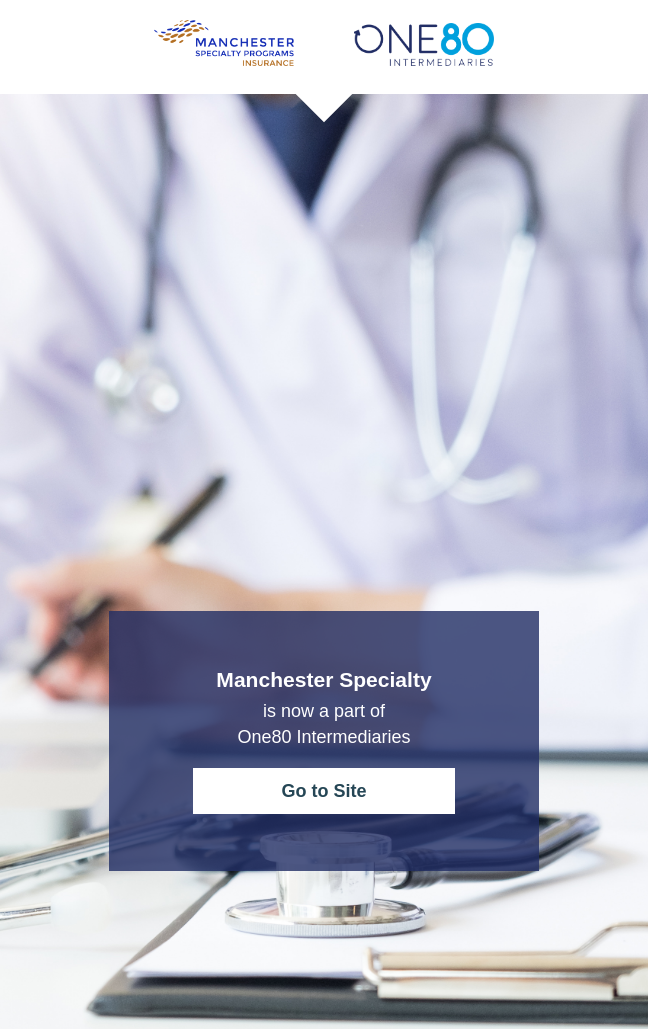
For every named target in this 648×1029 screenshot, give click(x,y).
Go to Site (323, 791)
